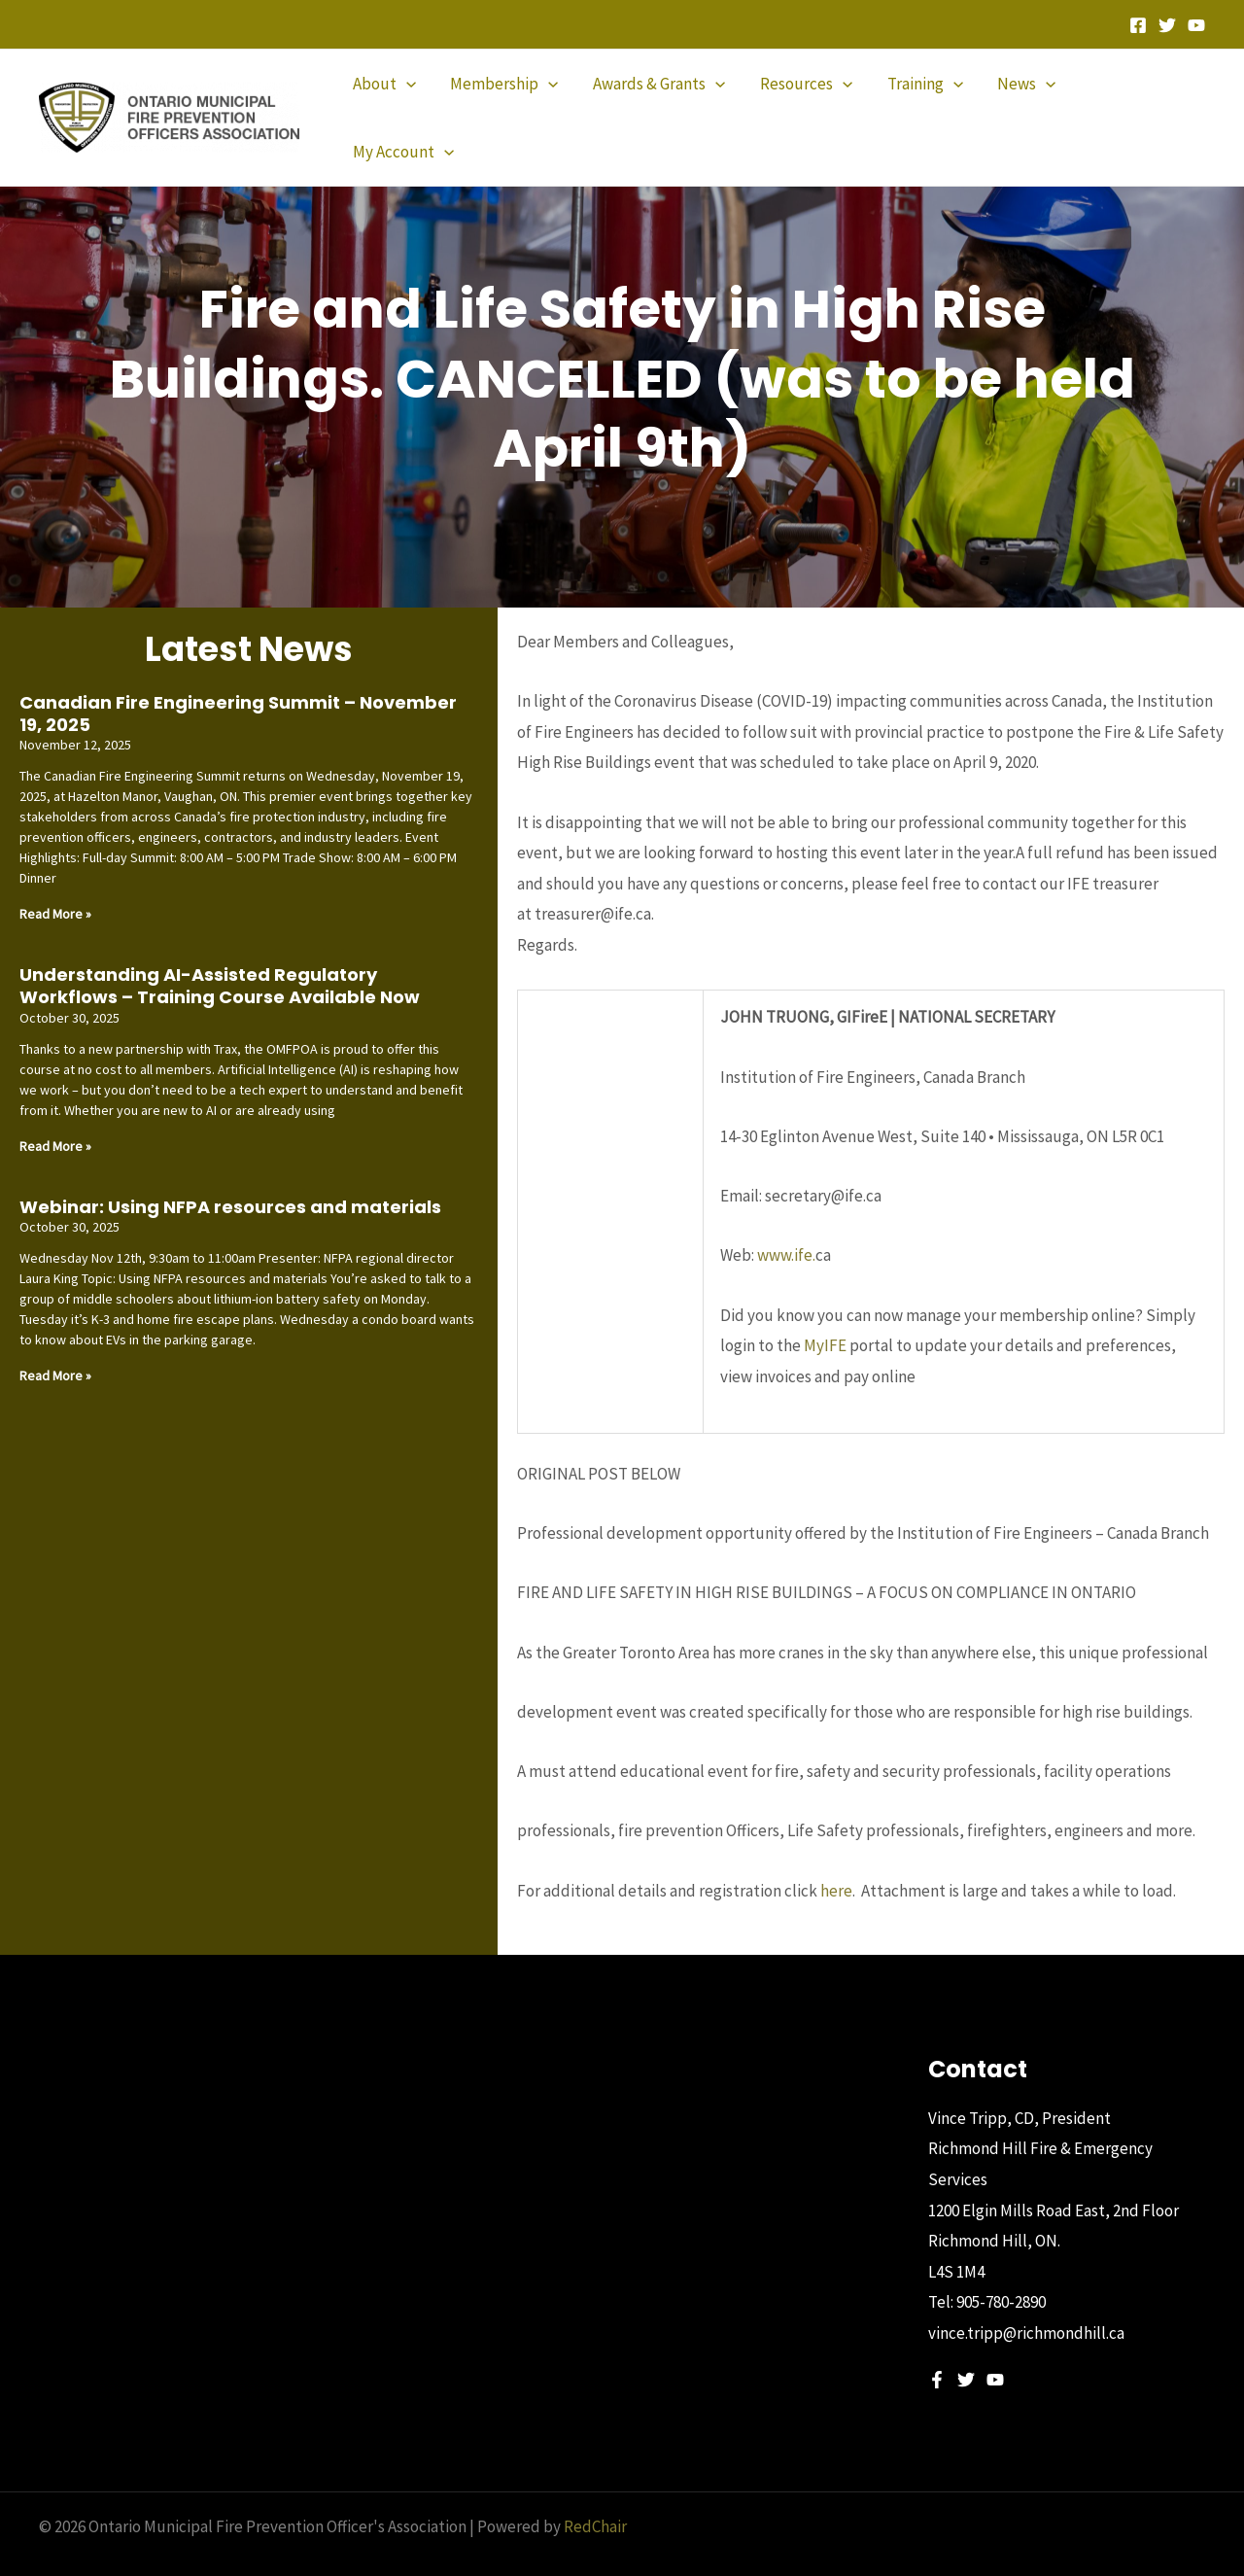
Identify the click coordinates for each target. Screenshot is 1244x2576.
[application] (412, 101)
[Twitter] (1167, 25)
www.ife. (786, 1222)
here (836, 1857)
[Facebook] (1138, 25)
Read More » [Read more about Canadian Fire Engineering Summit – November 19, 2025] (55, 880)
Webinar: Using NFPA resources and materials (230, 1174)
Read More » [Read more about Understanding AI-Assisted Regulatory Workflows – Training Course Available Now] (55, 1113)
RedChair (595, 2493)
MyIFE (825, 1312)
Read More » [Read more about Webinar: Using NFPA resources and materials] (55, 1342)
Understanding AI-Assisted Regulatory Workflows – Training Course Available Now (219, 952)
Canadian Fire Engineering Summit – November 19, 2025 (238, 680)
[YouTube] (1196, 25)
